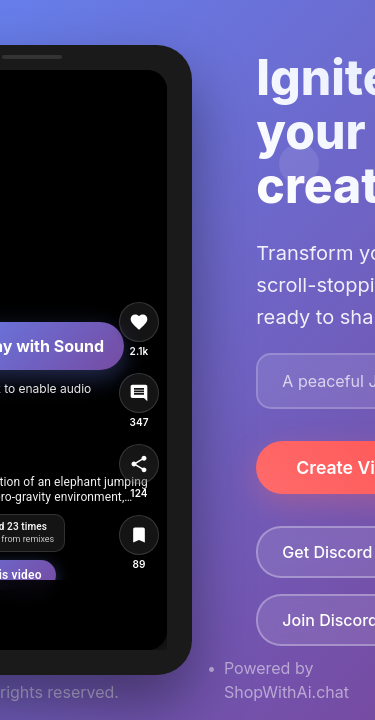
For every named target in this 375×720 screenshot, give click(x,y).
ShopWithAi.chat (286, 692)
